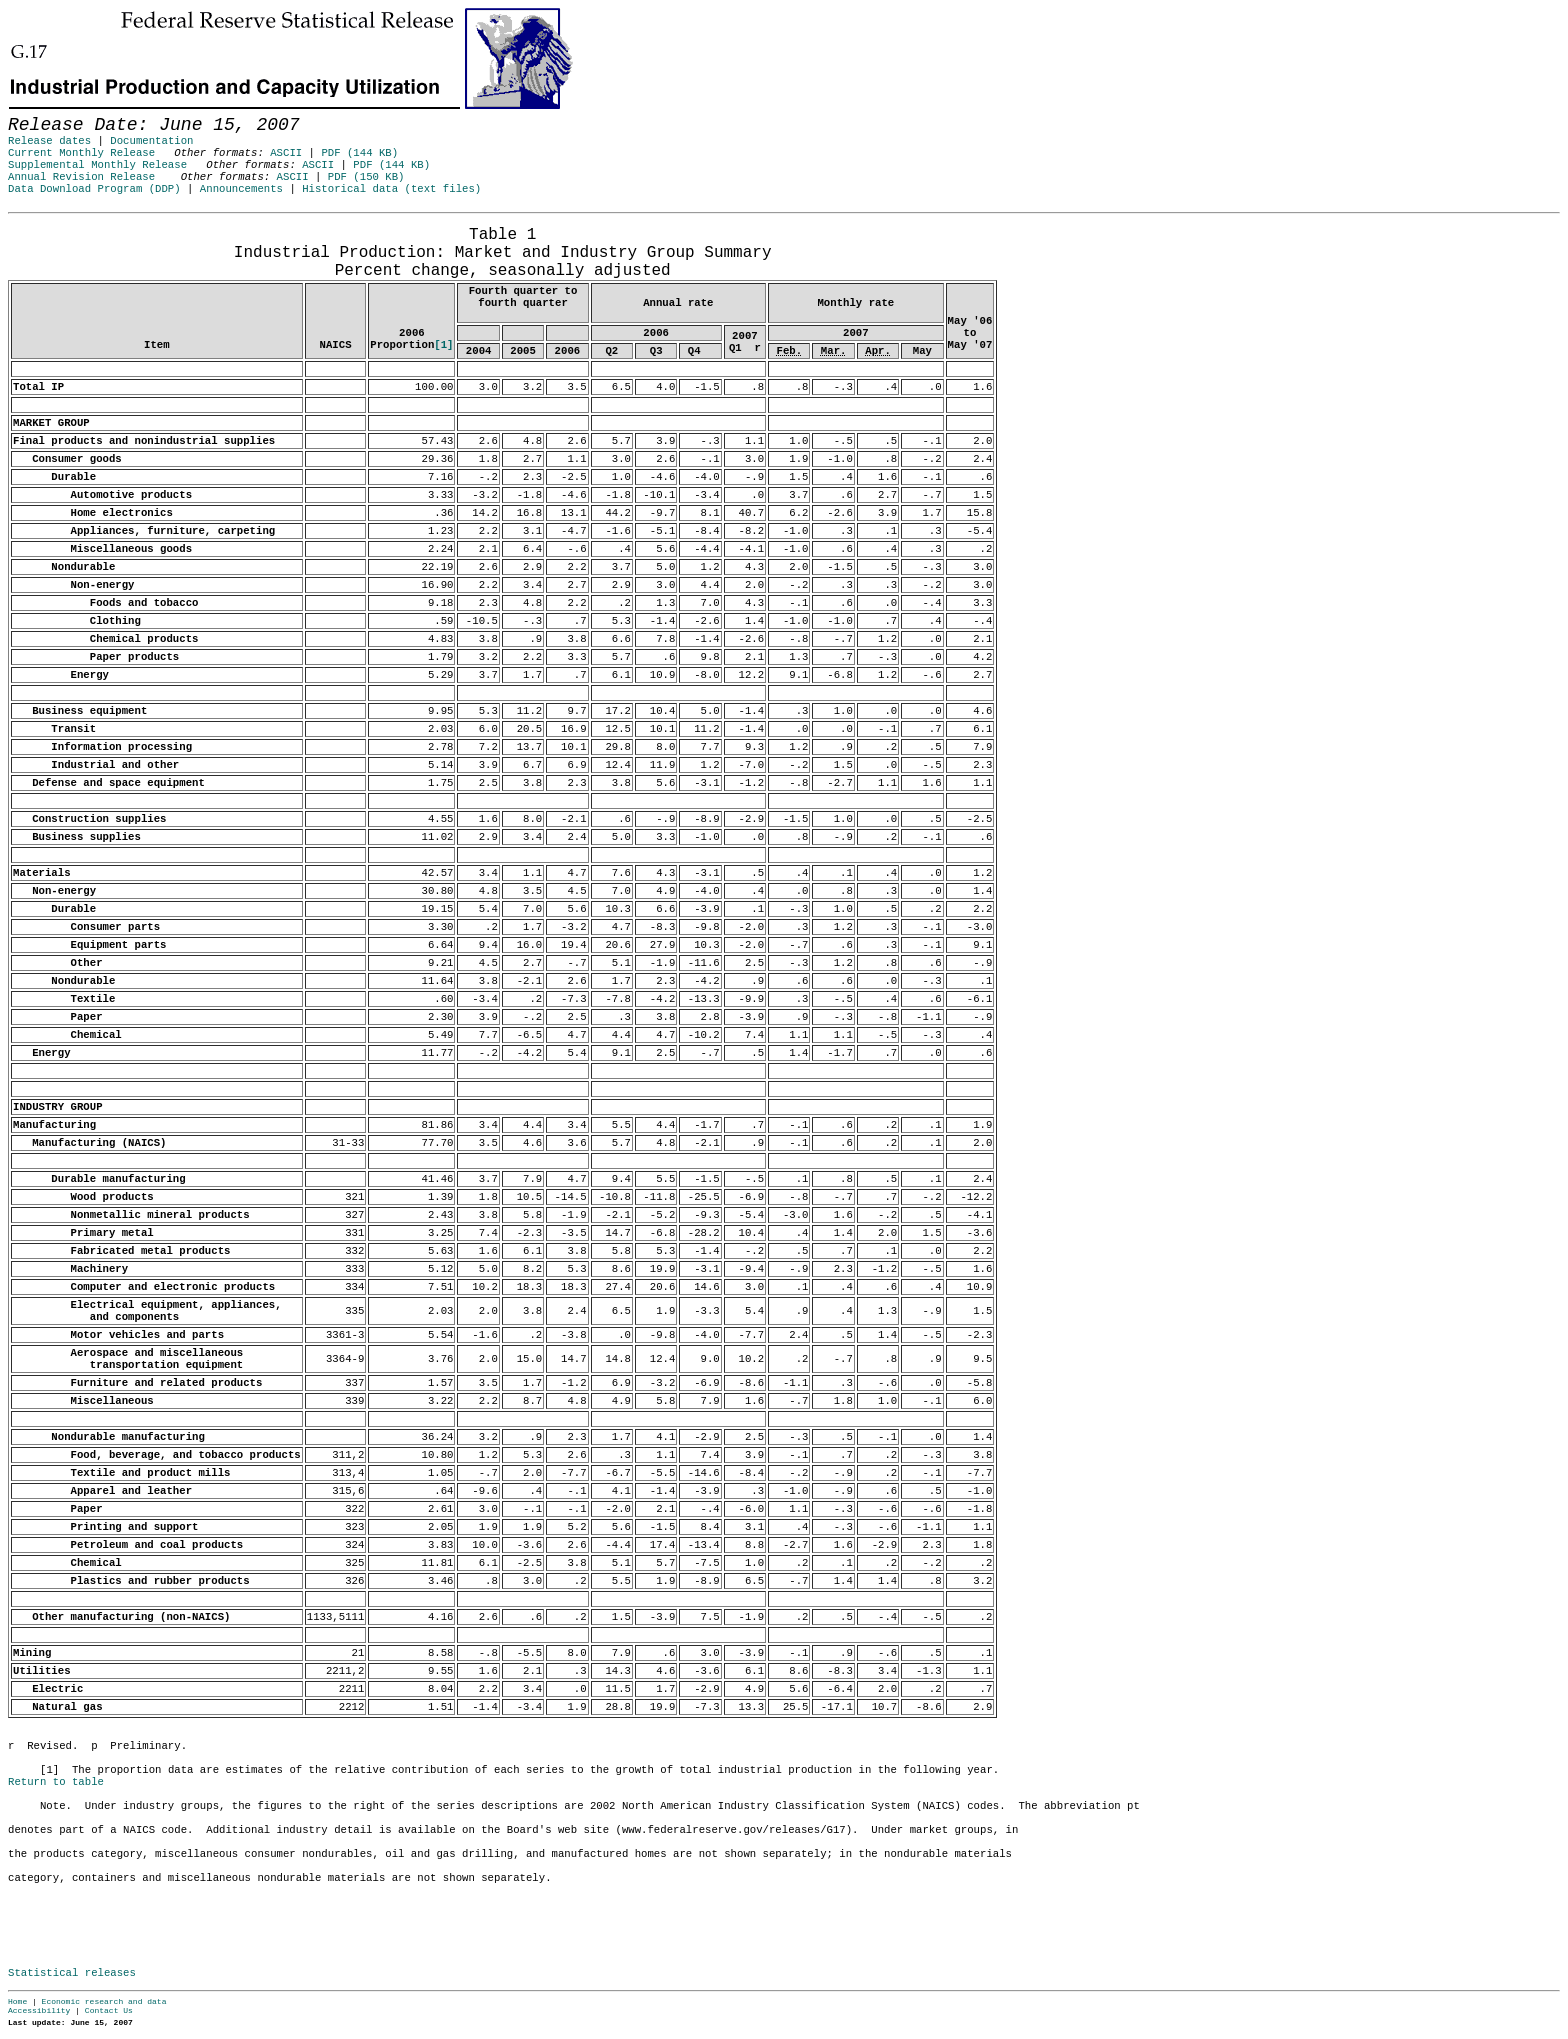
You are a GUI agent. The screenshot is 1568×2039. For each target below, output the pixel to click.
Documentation (151, 141)
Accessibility (39, 2010)
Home (17, 2001)
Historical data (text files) (391, 189)
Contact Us (109, 2010)
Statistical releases (72, 1973)
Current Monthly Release (81, 153)
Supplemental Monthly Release (97, 165)
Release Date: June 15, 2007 (51, 223)
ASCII (286, 153)
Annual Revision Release (81, 177)
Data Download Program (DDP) (94, 189)
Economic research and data (104, 2001)
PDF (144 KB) (359, 153)
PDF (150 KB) (366, 177)
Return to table (56, 1782)
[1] (443, 345)
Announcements (241, 189)
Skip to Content (32, 112)
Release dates (49, 141)
